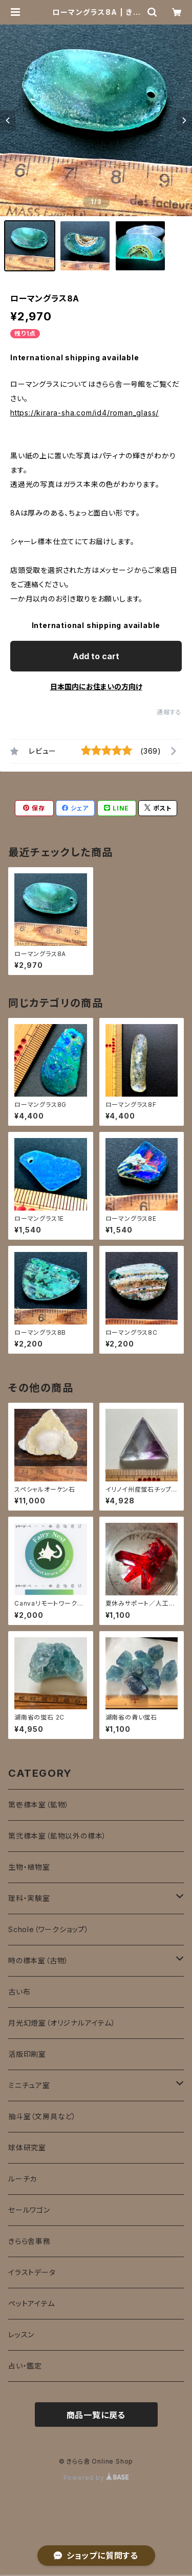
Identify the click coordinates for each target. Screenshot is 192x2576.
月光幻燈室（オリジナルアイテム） (62, 2022)
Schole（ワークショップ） (48, 1929)
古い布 (19, 1991)
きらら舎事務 (29, 2241)
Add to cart (96, 656)
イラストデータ (32, 2272)
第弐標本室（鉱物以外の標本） (57, 1835)
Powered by (96, 2477)
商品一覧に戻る (96, 2415)
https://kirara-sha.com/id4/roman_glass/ (84, 412)
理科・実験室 (29, 1898)
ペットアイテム (31, 2303)
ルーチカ (22, 2178)
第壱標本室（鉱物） (38, 1804)
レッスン (21, 2334)
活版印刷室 (27, 2054)
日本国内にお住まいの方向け (96, 686)
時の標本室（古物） (38, 1960)
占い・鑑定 (25, 2365)
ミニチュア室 (29, 2085)
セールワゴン (29, 2210)
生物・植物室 (29, 1867)
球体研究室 (27, 2147)
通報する (169, 712)
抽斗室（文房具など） (42, 2116)
